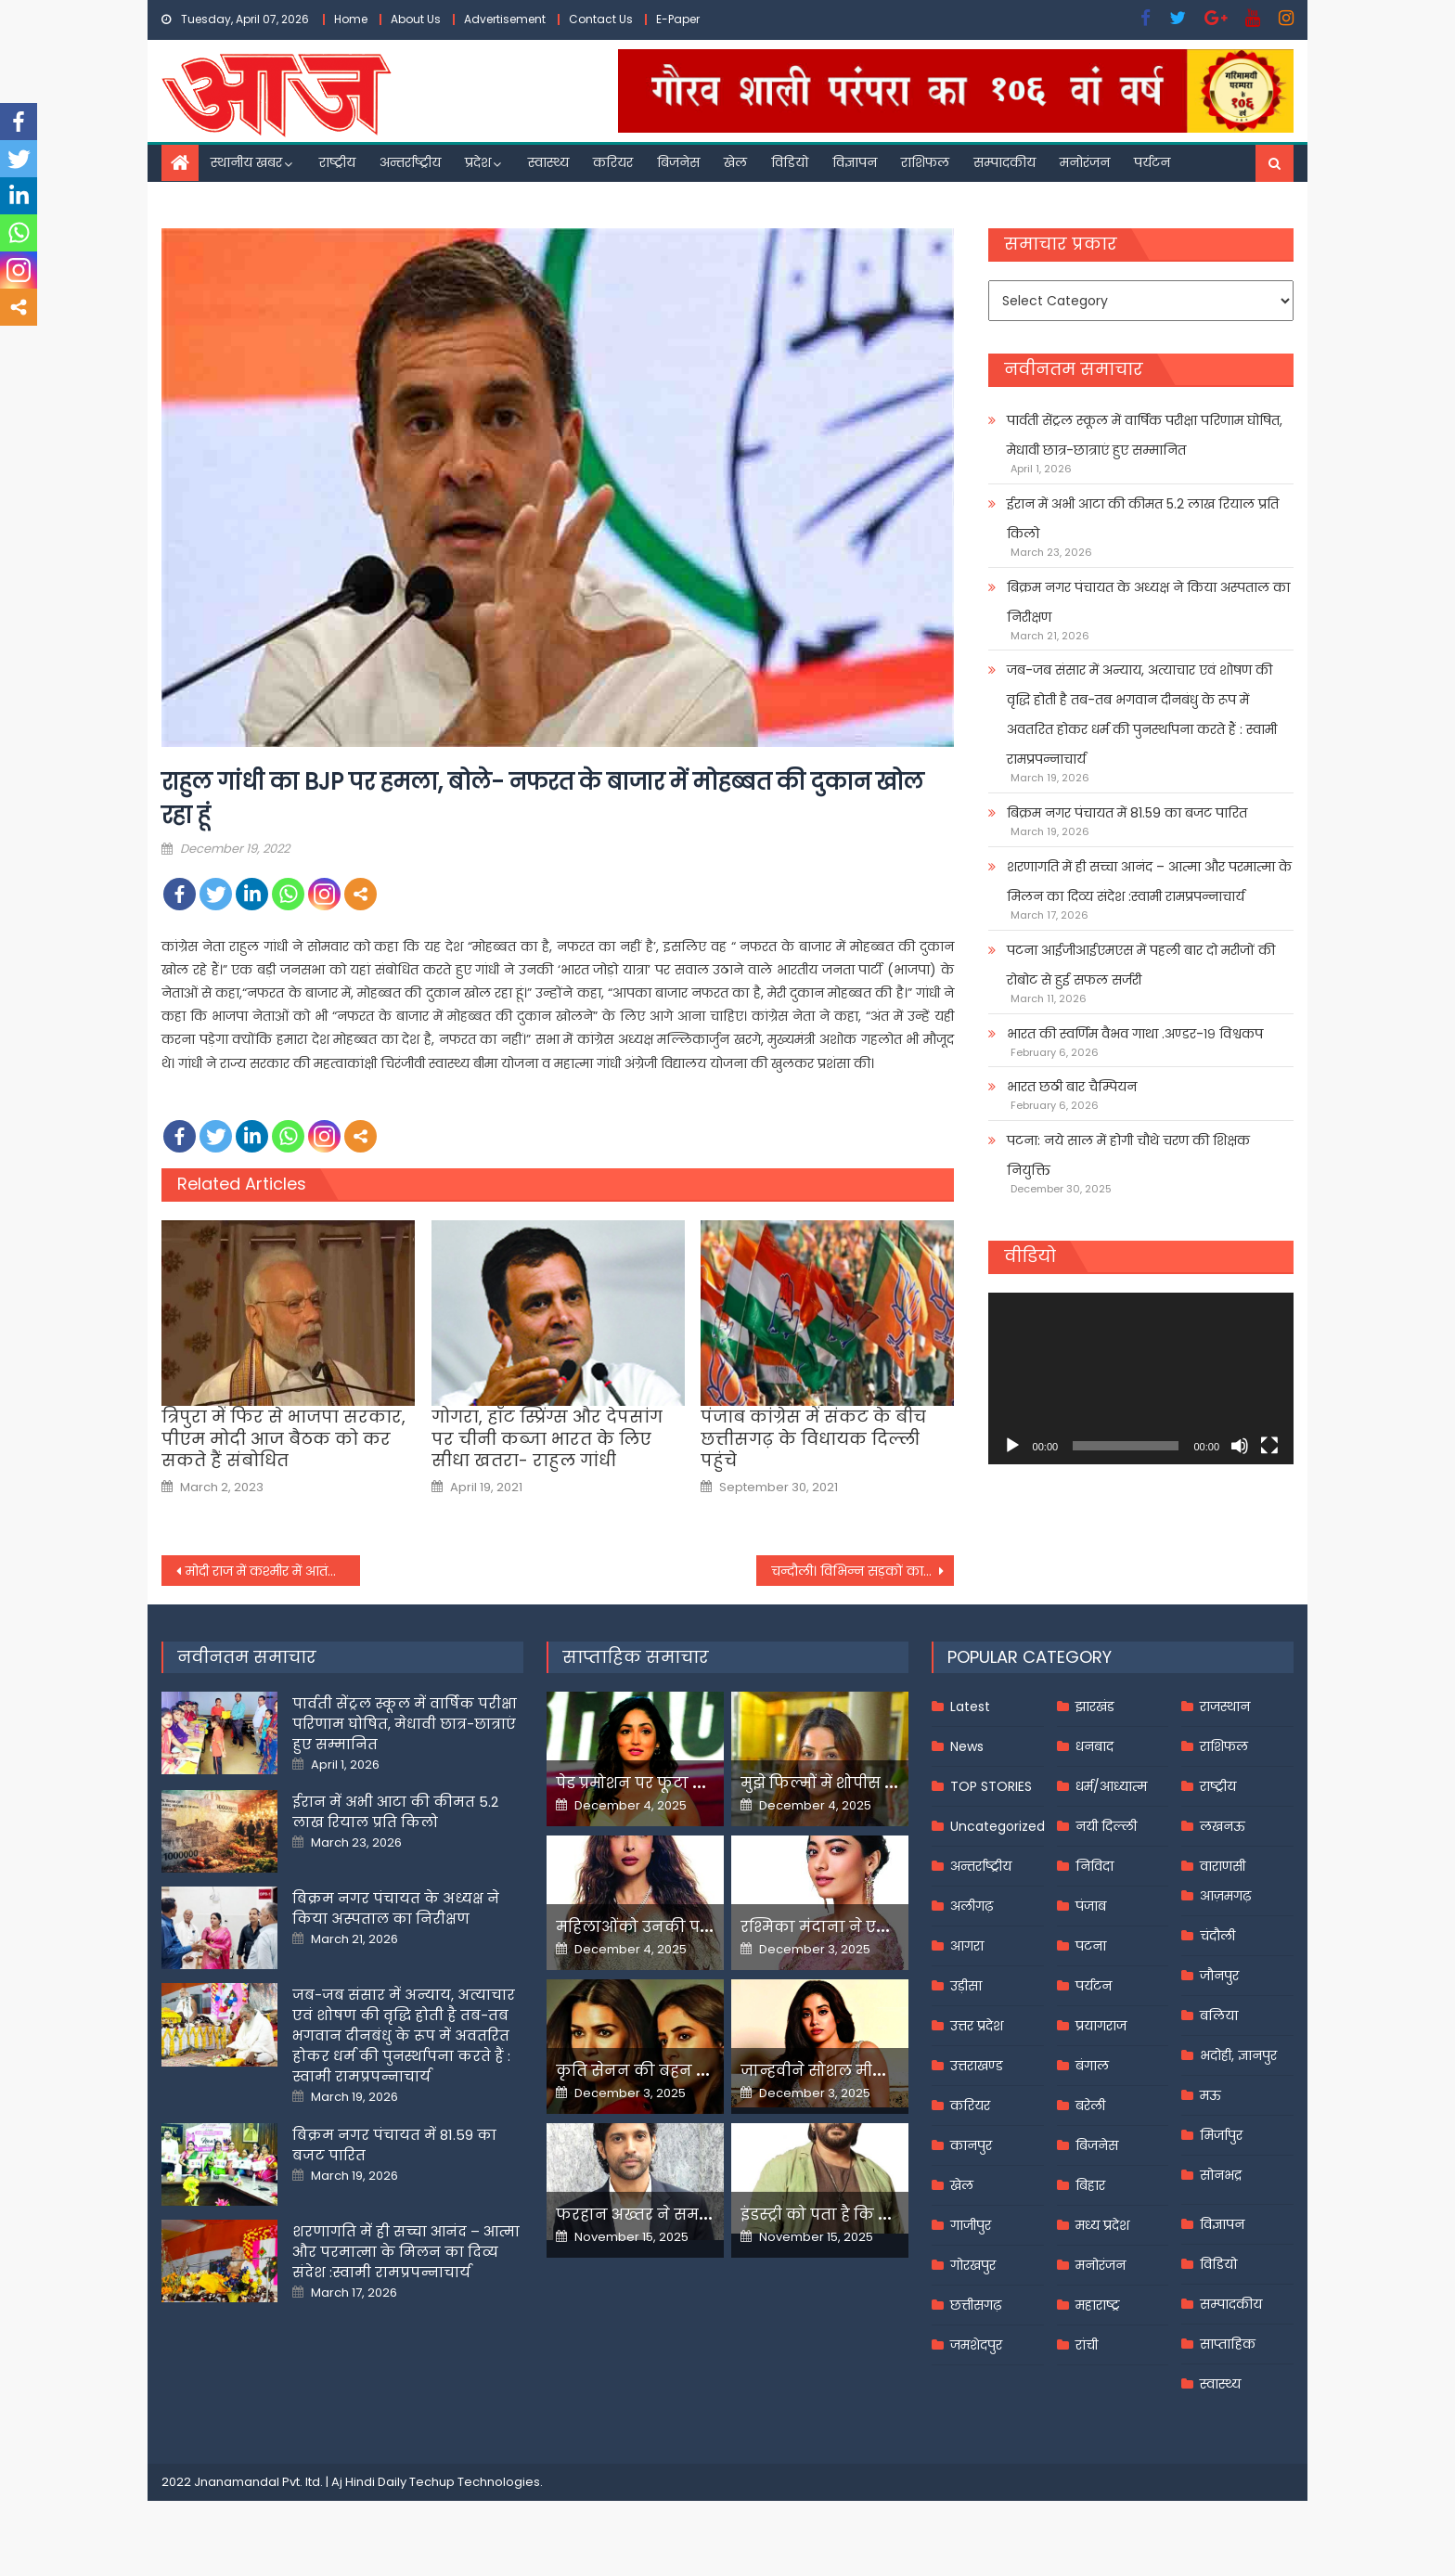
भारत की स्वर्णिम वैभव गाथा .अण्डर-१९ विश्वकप (1135, 1033)
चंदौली (1217, 1935)
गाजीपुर (970, 2225)
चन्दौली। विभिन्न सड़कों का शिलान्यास (863, 1571)
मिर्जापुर (1221, 2135)
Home (350, 19)
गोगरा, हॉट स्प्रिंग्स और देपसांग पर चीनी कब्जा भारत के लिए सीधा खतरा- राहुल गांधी (547, 1438)
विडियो (789, 162)
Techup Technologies (474, 2482)
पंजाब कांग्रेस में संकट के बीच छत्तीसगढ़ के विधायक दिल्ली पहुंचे (813, 1438)
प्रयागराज (1101, 2025)
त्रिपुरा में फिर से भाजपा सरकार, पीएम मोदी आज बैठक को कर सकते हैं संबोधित (283, 1438)
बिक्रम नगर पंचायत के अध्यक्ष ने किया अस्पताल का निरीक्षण (1148, 602)
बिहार (1090, 2185)
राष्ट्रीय (337, 162)
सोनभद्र (1221, 2175)
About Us (416, 19)
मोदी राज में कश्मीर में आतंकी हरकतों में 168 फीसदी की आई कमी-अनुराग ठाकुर (273, 1571)
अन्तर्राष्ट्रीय (410, 162)
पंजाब (1090, 1906)
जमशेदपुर (976, 2345)
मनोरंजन (1085, 162)
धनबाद (1094, 1746)
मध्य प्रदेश (1102, 2225)
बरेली (1090, 2105)
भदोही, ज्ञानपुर (1238, 2055)
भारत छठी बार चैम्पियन (1072, 1086)
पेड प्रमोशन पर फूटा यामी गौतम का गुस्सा (697, 1783)
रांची (1086, 2345)
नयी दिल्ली (1106, 1826)
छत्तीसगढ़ (975, 2305)
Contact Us (601, 19)
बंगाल (1092, 2065)
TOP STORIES (991, 1786)
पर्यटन (1152, 162)
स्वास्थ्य (548, 162)
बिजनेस (678, 162)
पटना (1090, 1946)
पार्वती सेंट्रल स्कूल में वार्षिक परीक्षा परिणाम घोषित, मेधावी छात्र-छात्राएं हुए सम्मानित (1144, 435)
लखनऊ (1222, 1826)
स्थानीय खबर (246, 162)
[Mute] (1239, 1445)
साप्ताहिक (1227, 2344)
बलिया (1219, 2015)
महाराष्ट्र (1097, 2305)
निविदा (1094, 1866)
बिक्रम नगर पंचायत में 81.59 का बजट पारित (1127, 813)
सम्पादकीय (1004, 162)
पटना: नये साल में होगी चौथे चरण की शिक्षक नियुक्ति (1128, 1155)
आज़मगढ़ (1225, 1896)
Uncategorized (997, 1826)
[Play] (1012, 1445)
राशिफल (925, 162)
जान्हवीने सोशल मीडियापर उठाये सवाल (875, 2070)
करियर (613, 162)
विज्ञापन (854, 162)
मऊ (1210, 2095)
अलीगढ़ (971, 1906)
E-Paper (678, 19)
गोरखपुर (973, 2265)
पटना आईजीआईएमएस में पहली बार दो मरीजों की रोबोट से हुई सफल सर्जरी (1141, 965)
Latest (970, 1706)
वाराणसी (1222, 1866)
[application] (1141, 1378)
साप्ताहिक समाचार (635, 1656)
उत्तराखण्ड (976, 2065)
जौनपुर (1219, 1975)
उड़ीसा (966, 1986)
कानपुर (971, 2145)
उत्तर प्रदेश (976, 2025)
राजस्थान (1225, 1706)
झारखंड (1094, 1706)
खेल (735, 162)
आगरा (967, 1946)
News (967, 1746)
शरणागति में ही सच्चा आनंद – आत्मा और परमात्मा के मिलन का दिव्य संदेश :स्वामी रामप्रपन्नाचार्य (1149, 881)
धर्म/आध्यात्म (1111, 1786)
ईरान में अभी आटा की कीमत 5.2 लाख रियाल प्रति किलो (1143, 519)
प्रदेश (478, 162)
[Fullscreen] (1269, 1445)
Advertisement (505, 19)
